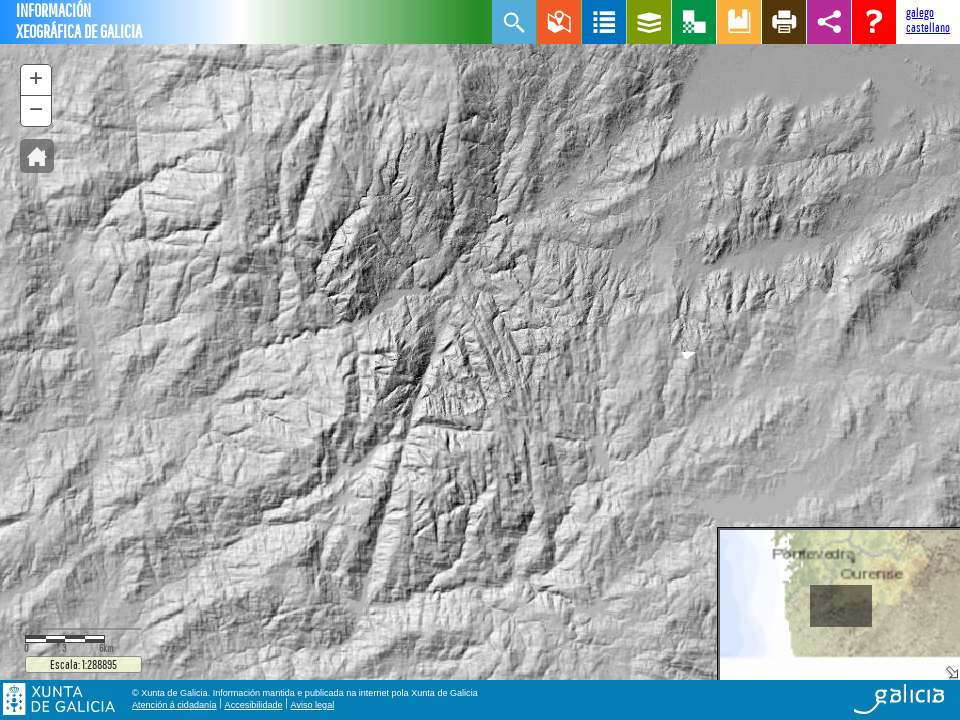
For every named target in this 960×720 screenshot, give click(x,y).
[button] (37, 156)
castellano (928, 27)
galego (920, 12)
